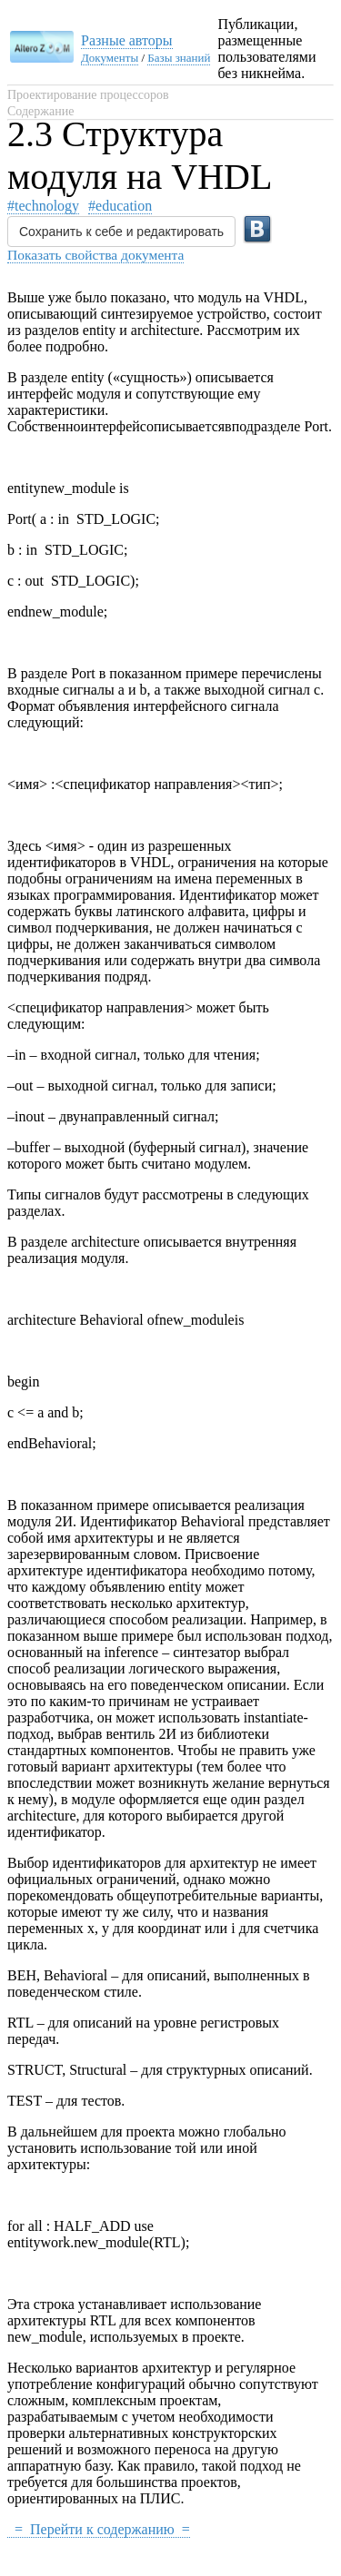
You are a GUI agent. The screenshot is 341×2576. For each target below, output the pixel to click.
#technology (43, 205)
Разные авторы (127, 40)
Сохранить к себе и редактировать (121, 231)
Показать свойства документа (95, 254)
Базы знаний (178, 57)
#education (120, 205)
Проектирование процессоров (88, 95)
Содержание (40, 111)
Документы (109, 57)
